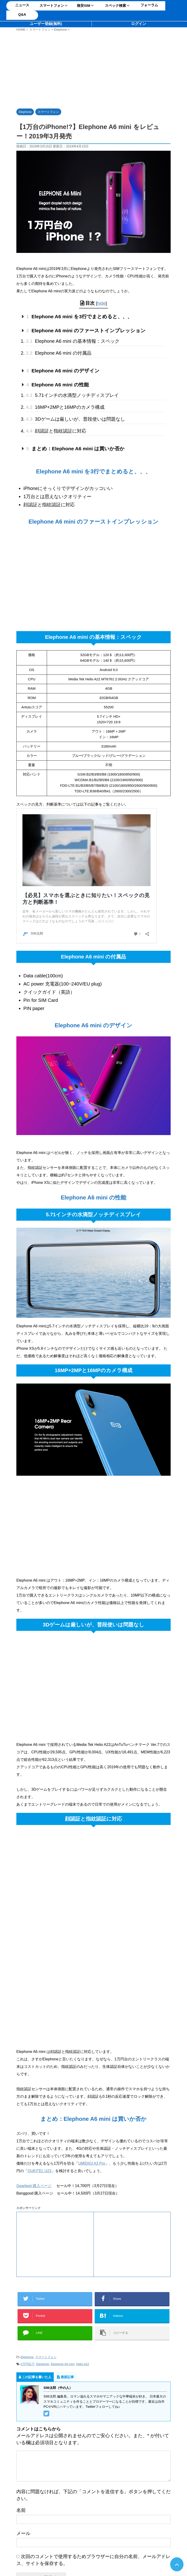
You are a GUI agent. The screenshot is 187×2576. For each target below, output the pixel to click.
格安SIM (83, 5)
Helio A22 (82, 2364)
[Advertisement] (94, 69)
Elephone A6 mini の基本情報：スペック (72, 341)
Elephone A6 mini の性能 (57, 384)
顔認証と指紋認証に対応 (56, 430)
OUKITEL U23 (39, 2171)
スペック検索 (115, 5)
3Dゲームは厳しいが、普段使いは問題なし (75, 419)
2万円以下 (27, 2364)
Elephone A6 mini (62, 2364)
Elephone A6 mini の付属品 (58, 353)
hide (101, 303)
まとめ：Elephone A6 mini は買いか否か (75, 448)
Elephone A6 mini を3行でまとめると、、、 (79, 316)
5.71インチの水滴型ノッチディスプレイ (72, 395)
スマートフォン (52, 5)
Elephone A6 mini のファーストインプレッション (86, 330)
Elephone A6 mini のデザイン (63, 370)
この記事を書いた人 (35, 2377)
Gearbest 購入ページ (33, 2186)
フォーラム (149, 5)
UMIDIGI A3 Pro (91, 2163)
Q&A (22, 14)
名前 (21, 2510)
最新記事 (65, 2377)
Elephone (27, 2357)
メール (23, 2533)
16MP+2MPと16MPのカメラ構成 (65, 407)
